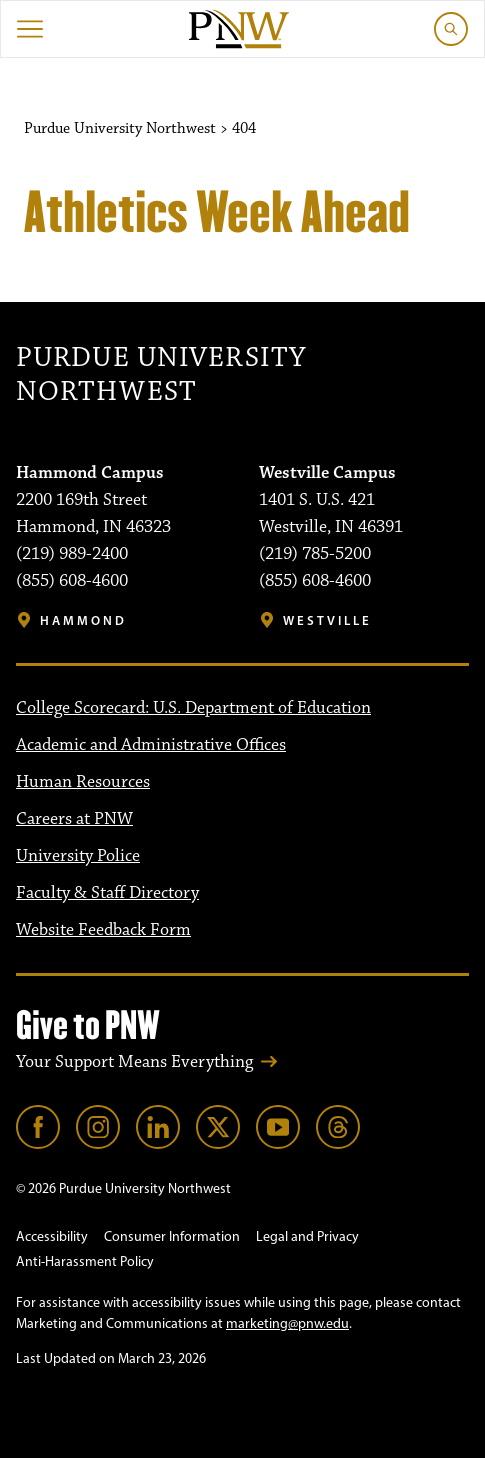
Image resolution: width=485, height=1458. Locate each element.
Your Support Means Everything (134, 1062)
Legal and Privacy (307, 1236)
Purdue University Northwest (161, 375)
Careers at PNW (74, 819)
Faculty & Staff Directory (107, 893)
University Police (78, 856)
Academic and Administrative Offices (151, 745)
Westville (327, 620)
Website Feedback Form (103, 930)
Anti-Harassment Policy (85, 1261)
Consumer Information (172, 1236)
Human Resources (83, 782)
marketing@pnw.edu (287, 1323)
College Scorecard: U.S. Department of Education (193, 708)
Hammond (83, 620)
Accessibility (52, 1236)
